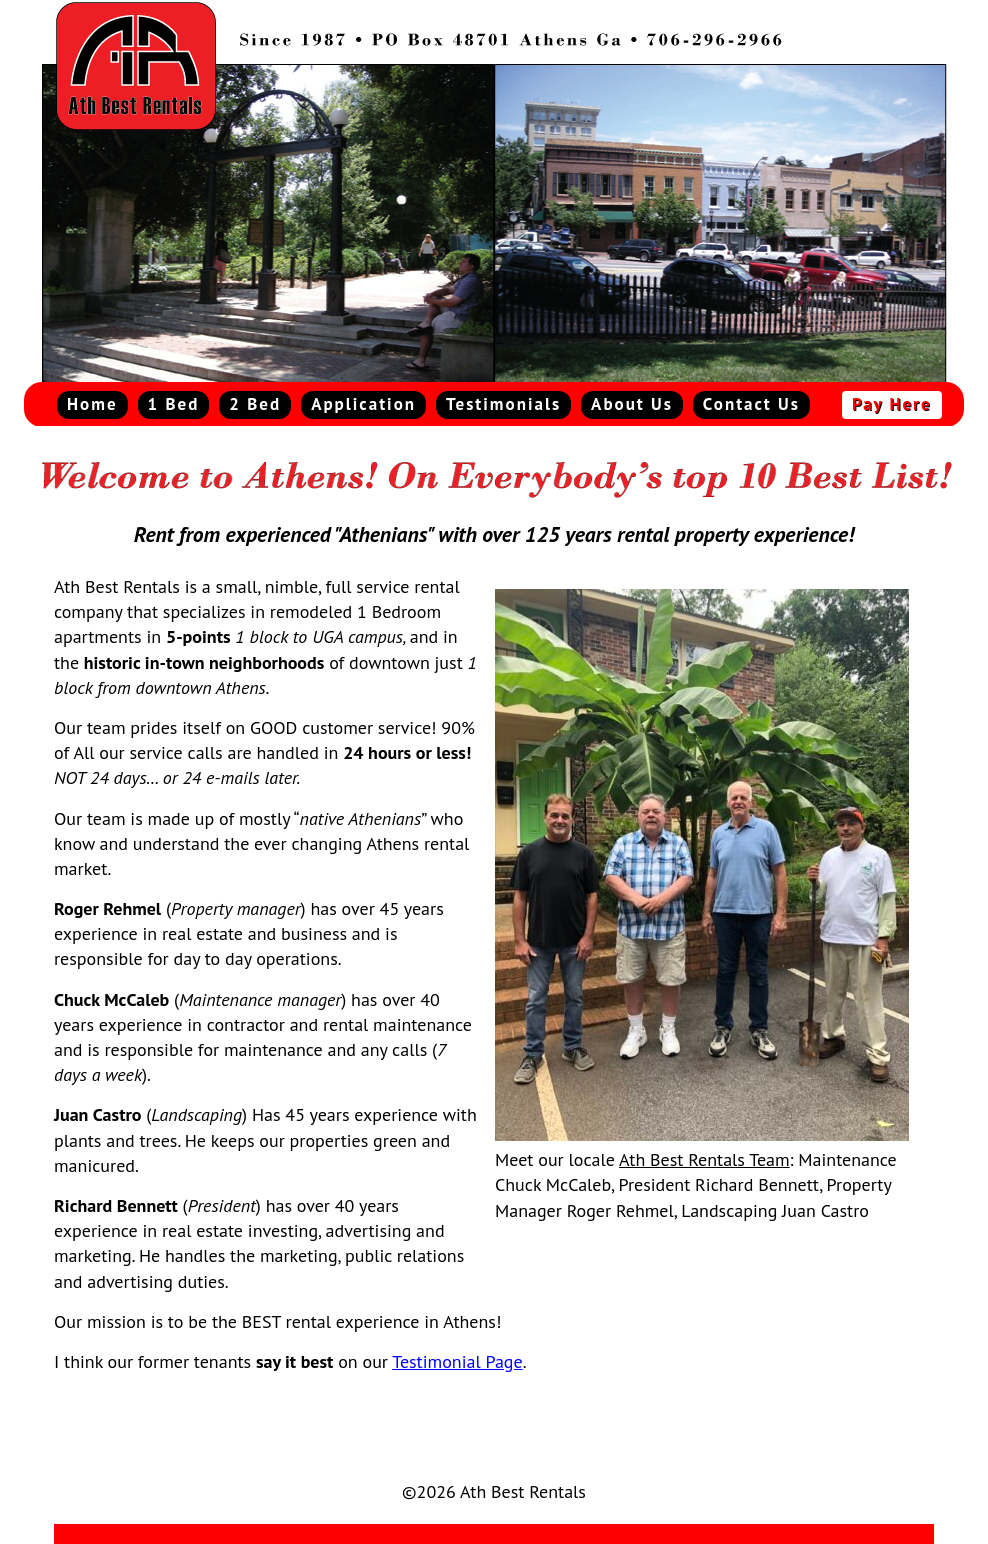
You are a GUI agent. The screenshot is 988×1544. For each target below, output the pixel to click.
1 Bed (174, 404)
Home (92, 404)
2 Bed (255, 404)
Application (363, 404)
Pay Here (892, 404)
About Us (632, 404)
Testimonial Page (457, 1361)
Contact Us (751, 404)
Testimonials (503, 404)
